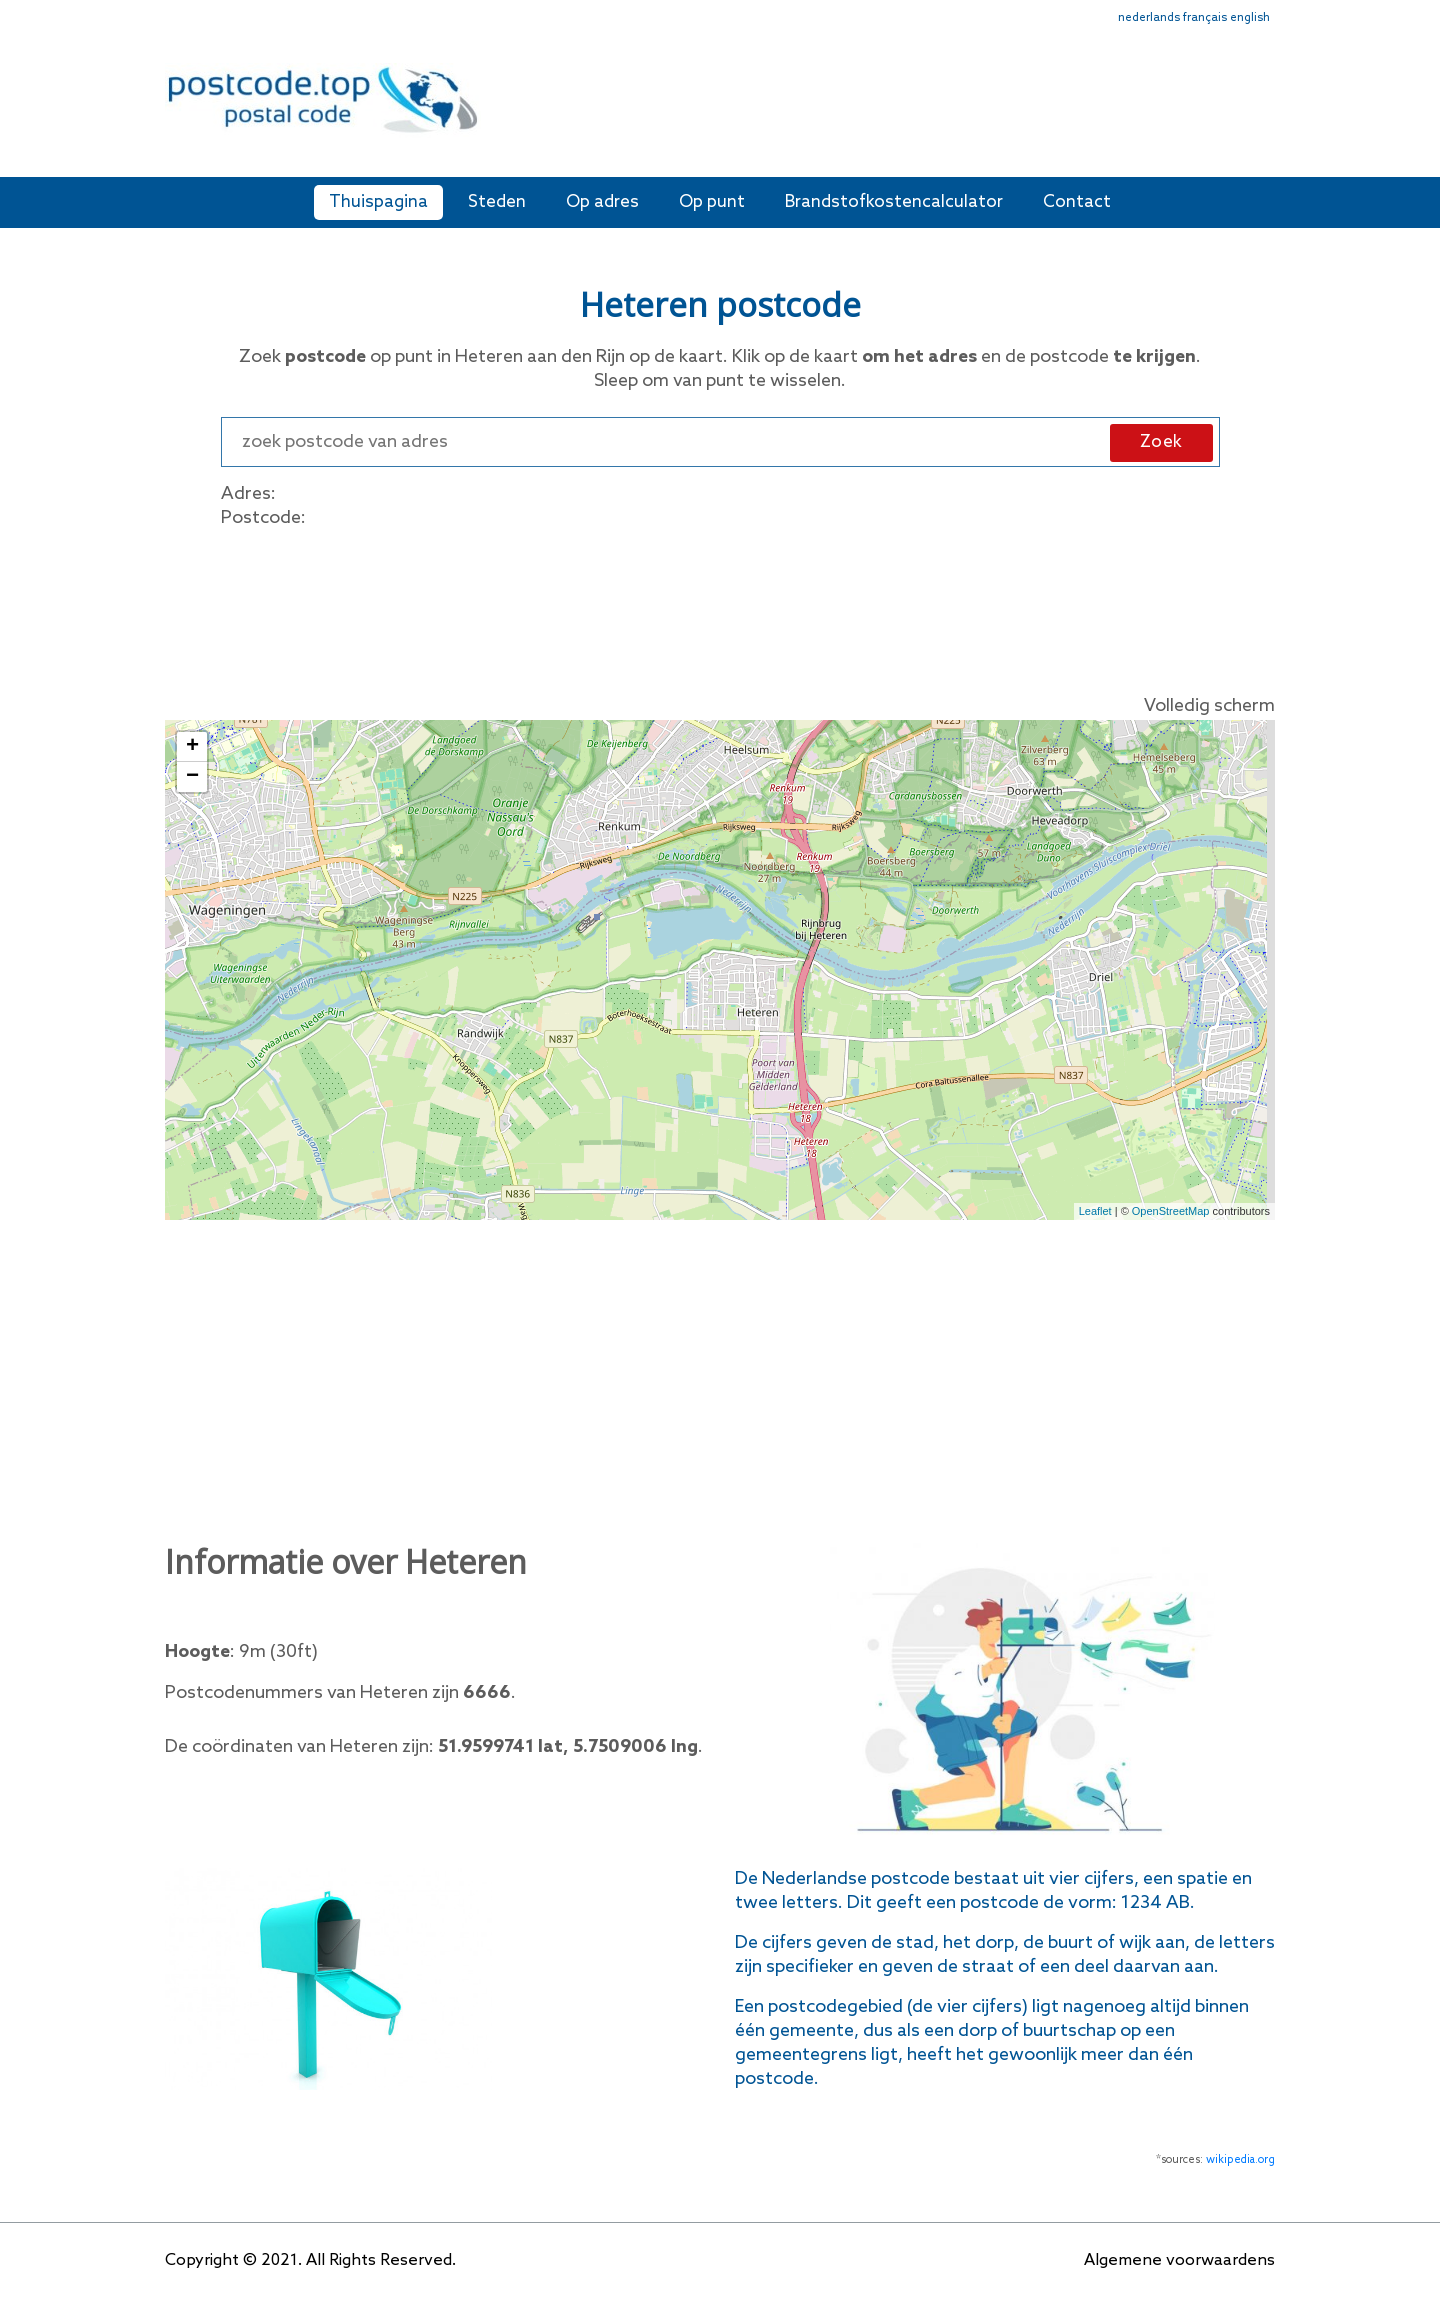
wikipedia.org (1240, 2160)
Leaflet (1095, 1211)
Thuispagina (378, 202)
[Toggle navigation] (1262, 112)
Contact (1077, 202)
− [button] (192, 777)
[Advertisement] (865, 108)
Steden (497, 202)
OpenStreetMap (1171, 1211)
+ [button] (192, 747)
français (1205, 18)
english (1250, 18)
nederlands (1149, 18)
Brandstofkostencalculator (894, 202)
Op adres (602, 202)
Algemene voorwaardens (1179, 2260)
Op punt (712, 202)
